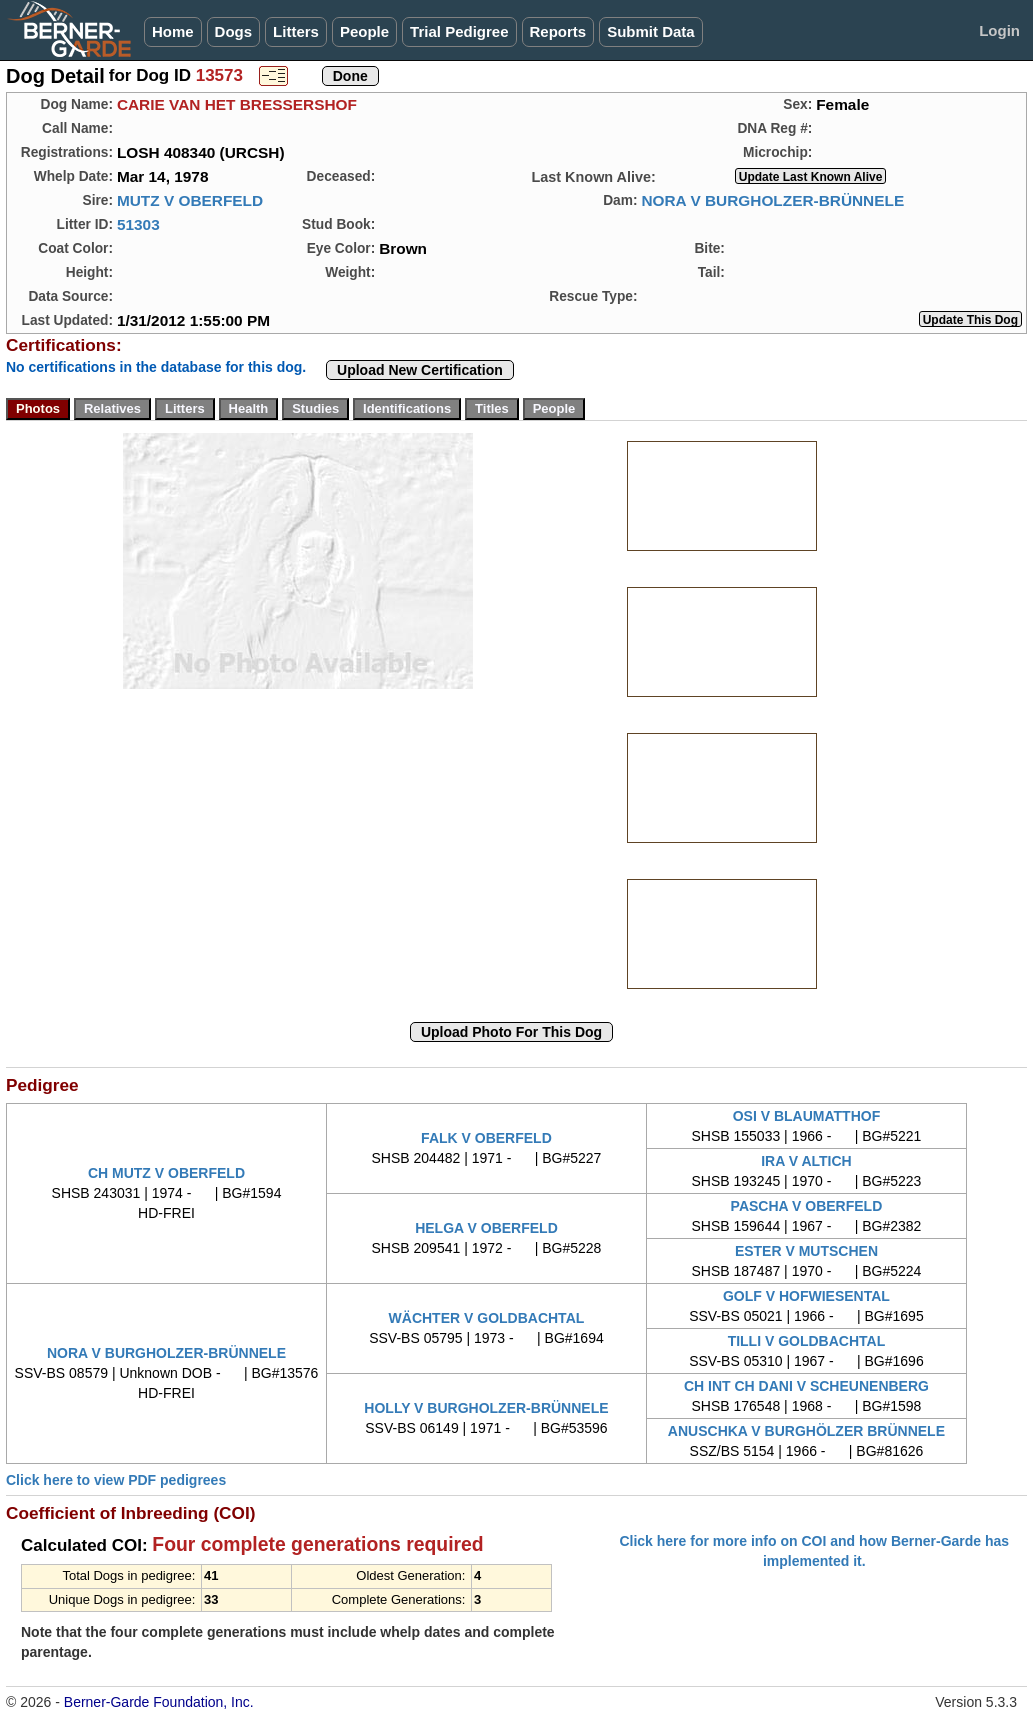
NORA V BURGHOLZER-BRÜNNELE (772, 200)
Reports (558, 31)
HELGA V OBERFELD (486, 1228)
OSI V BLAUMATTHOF (807, 1116)
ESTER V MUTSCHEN (806, 1251)
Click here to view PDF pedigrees (116, 1480)
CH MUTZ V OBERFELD (166, 1173)
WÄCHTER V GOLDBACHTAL (487, 1318)
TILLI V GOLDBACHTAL (807, 1341)
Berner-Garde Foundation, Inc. (159, 1702)
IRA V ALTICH (806, 1161)
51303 (138, 224)
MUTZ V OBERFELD (190, 200)
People (364, 31)
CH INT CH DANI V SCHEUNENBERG (806, 1386)
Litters (296, 31)
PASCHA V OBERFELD (807, 1206)
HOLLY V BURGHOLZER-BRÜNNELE (486, 1408)
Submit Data (651, 31)
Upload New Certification (420, 370)
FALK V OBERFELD (486, 1138)
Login (999, 30)
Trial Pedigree (459, 31)
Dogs (234, 31)
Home (173, 31)
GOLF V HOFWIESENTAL (806, 1296)
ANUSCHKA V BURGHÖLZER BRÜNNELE (806, 1431)
